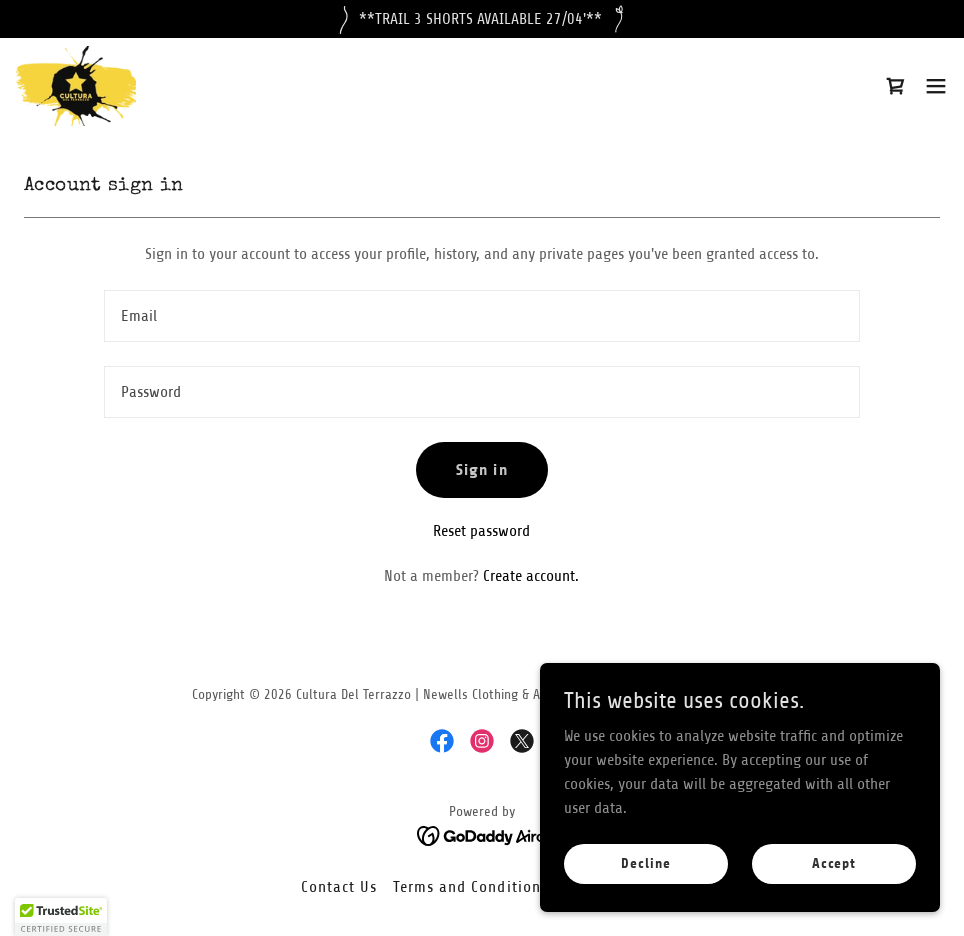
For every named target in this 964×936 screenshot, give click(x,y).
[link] (76, 86)
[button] (936, 86)
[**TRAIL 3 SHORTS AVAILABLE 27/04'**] (482, 19)
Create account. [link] (531, 576)
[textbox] (481, 316)
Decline (645, 864)
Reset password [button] (481, 531)
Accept (834, 864)
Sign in (481, 469)
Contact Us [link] (339, 887)
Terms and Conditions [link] (470, 887)
